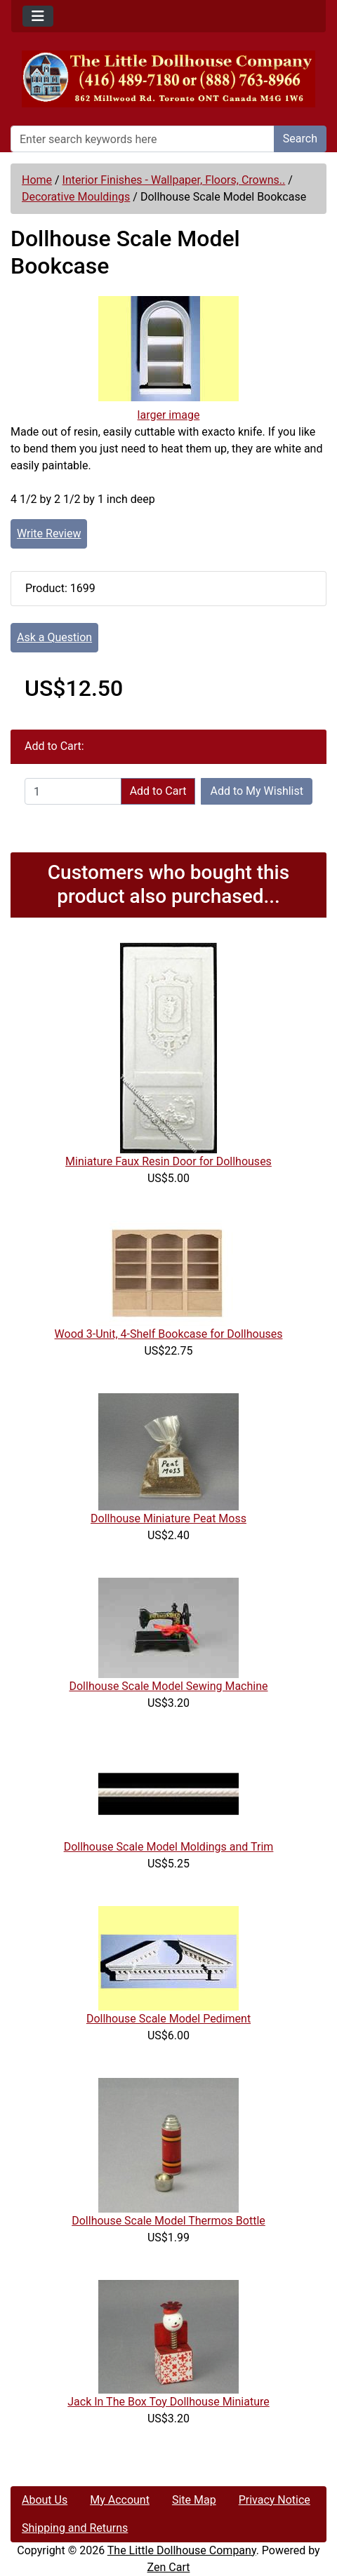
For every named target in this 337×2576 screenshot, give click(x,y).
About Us (44, 2500)
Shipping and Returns (75, 2528)
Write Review (49, 533)
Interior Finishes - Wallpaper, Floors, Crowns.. (174, 180)
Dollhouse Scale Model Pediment (168, 2018)
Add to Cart (158, 791)
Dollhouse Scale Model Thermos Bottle (168, 2220)
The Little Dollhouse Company (181, 2550)
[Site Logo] (168, 79)
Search (300, 138)
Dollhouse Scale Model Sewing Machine (168, 1686)
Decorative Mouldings (76, 196)
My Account (120, 2500)
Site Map (194, 2500)
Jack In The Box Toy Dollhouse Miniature (168, 2401)
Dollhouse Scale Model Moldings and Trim (169, 1846)
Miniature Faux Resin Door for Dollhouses (168, 1161)
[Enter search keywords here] (143, 139)
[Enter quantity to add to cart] (73, 791)
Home (37, 180)
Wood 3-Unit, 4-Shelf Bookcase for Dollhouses (169, 1334)
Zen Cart (168, 2567)
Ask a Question (54, 637)
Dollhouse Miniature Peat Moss (168, 1518)
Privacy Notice (274, 2500)
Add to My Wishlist (256, 791)
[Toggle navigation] (37, 16)
